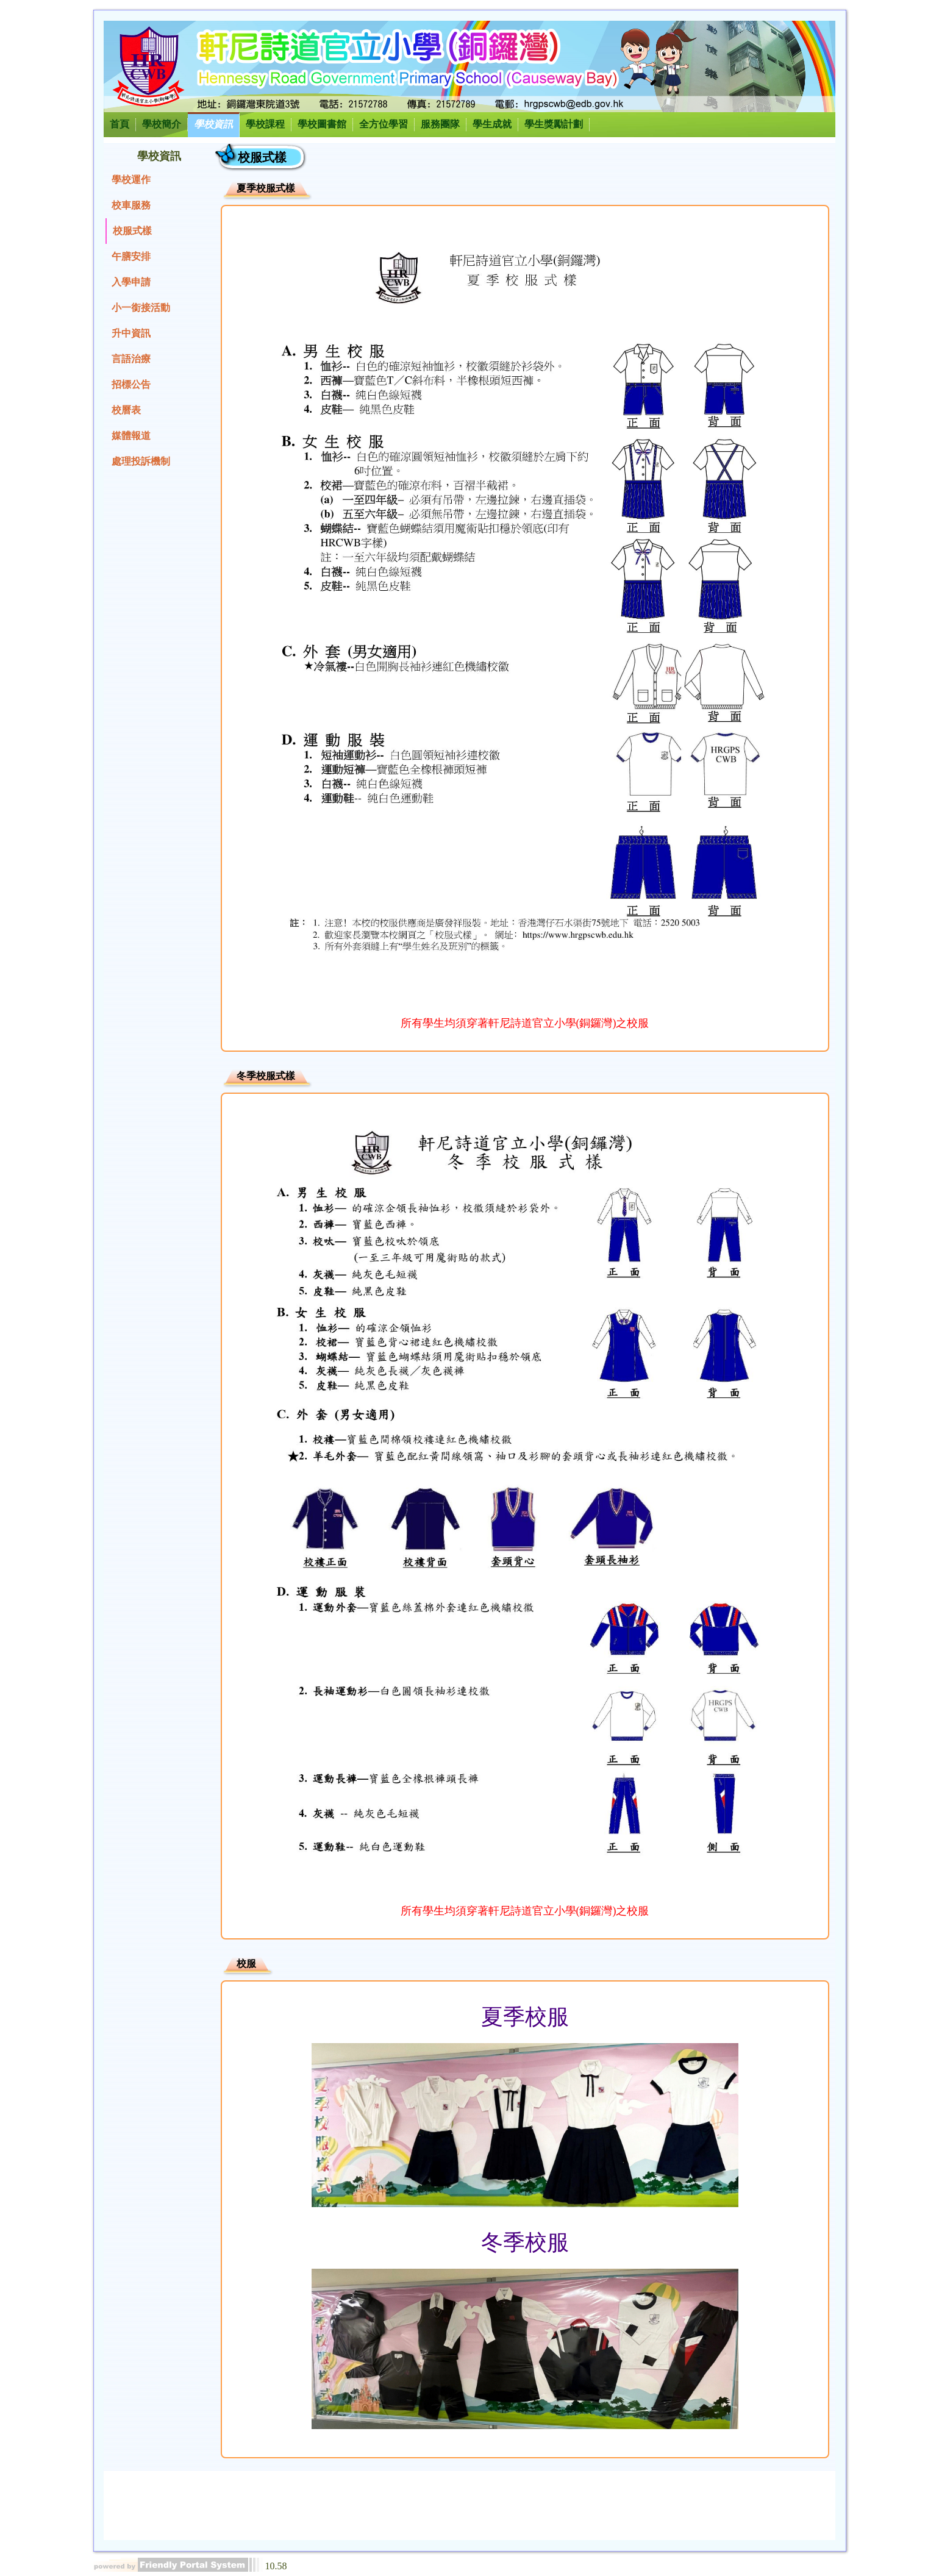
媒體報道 (131, 435)
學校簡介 (161, 124)
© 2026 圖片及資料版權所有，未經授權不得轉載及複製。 (587, 2511)
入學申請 (131, 282)
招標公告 (131, 384)
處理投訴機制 (141, 461)
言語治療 (131, 359)
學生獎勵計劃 (553, 124)
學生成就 (492, 124)
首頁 (119, 124)
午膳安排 (131, 256)
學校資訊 (213, 124)
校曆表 (126, 410)
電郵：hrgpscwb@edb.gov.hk (763, 2492)
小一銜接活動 (141, 307)
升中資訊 (131, 333)
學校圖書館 (322, 124)
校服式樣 (132, 231)
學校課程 (265, 124)
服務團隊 (440, 124)
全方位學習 (383, 124)
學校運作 (131, 179)
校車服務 (131, 205)
